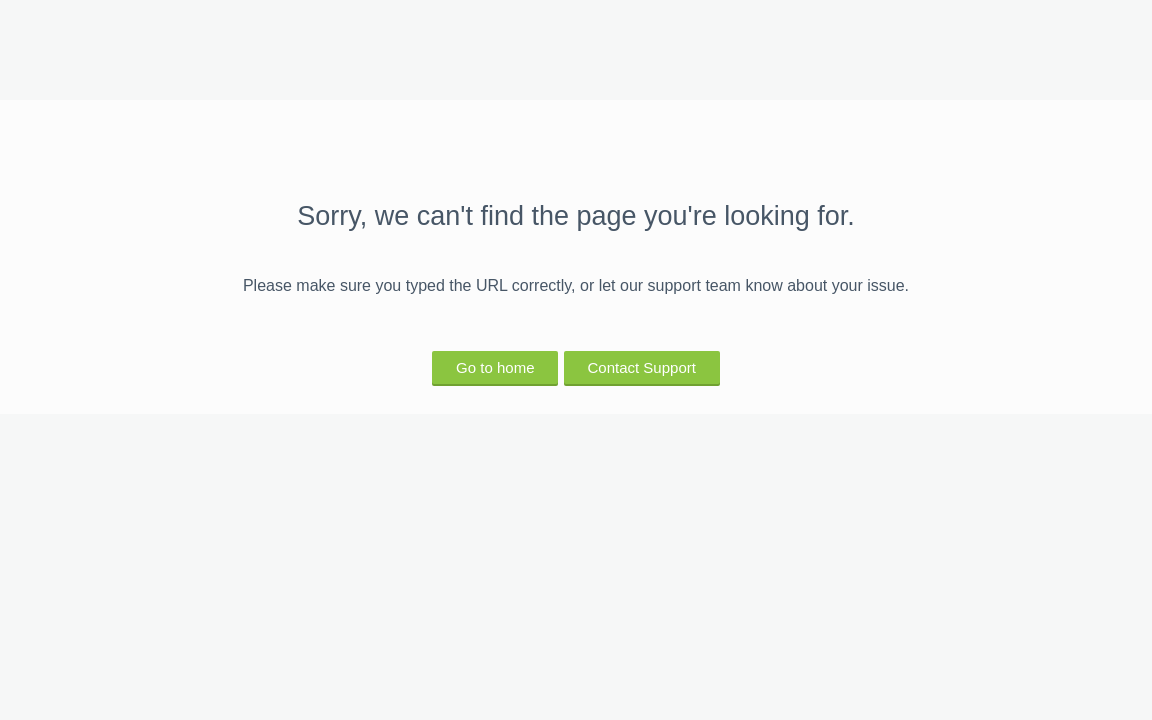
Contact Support (642, 367)
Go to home (495, 367)
